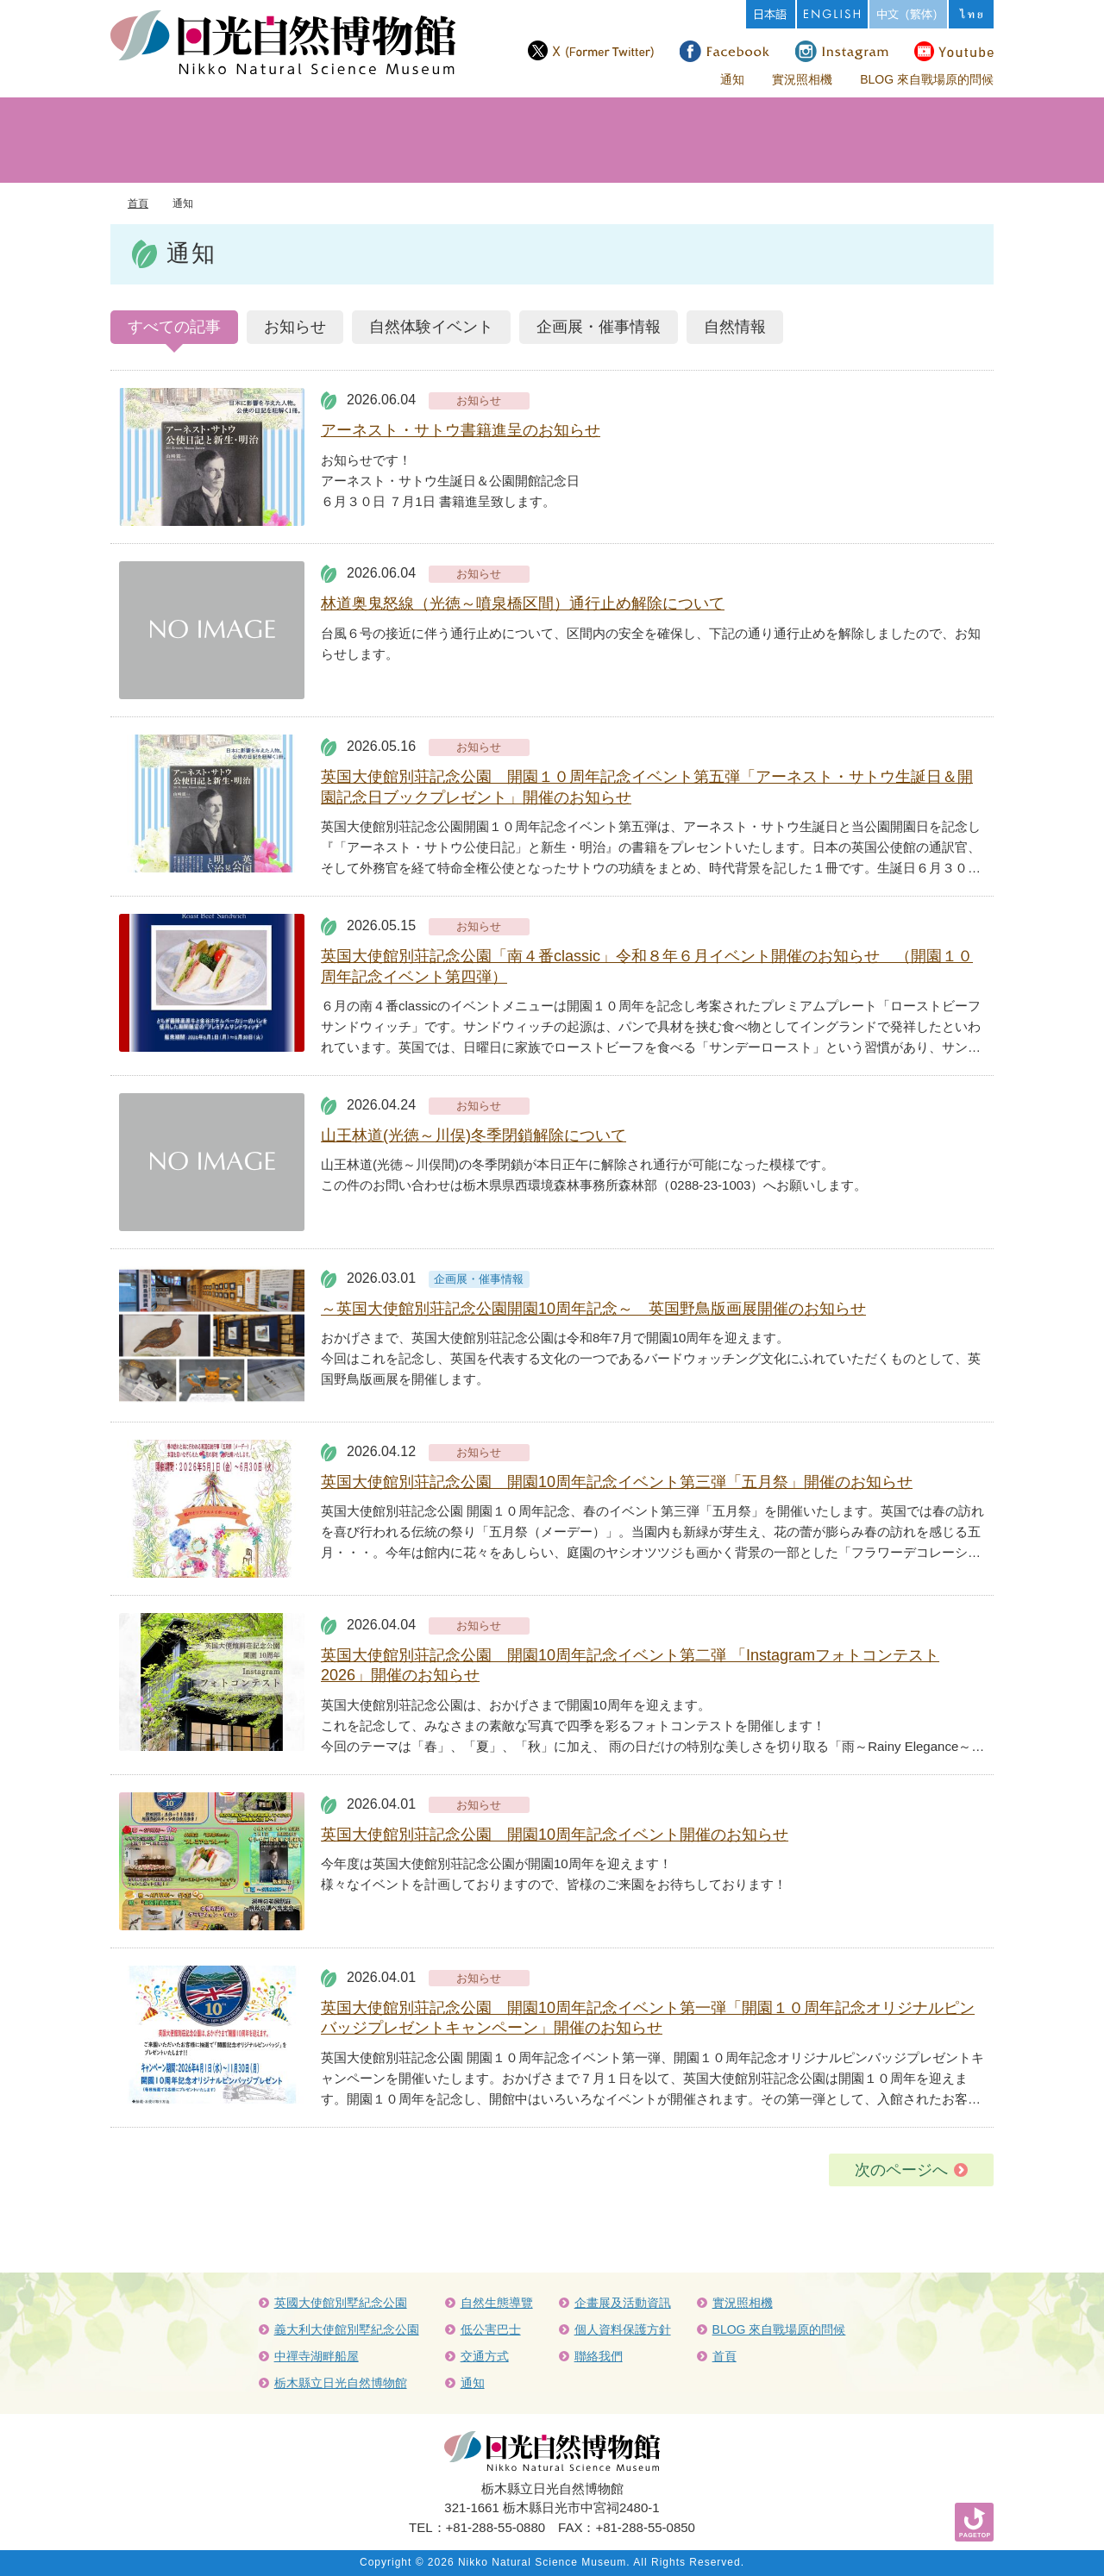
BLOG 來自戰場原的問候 (927, 79)
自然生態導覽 (497, 2303)
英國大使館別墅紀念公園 (340, 2303)
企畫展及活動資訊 (622, 2303)
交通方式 (485, 2356)
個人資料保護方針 (622, 2329)
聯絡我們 (598, 2356)
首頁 (138, 203)
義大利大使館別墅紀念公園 (346, 2329)
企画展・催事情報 (598, 326)
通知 (732, 79)
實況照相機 (802, 79)
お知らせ (295, 326)
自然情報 (735, 326)
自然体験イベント (431, 326)
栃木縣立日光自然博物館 (340, 2383)
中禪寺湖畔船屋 (316, 2356)
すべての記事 (174, 326)
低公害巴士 (491, 2329)
